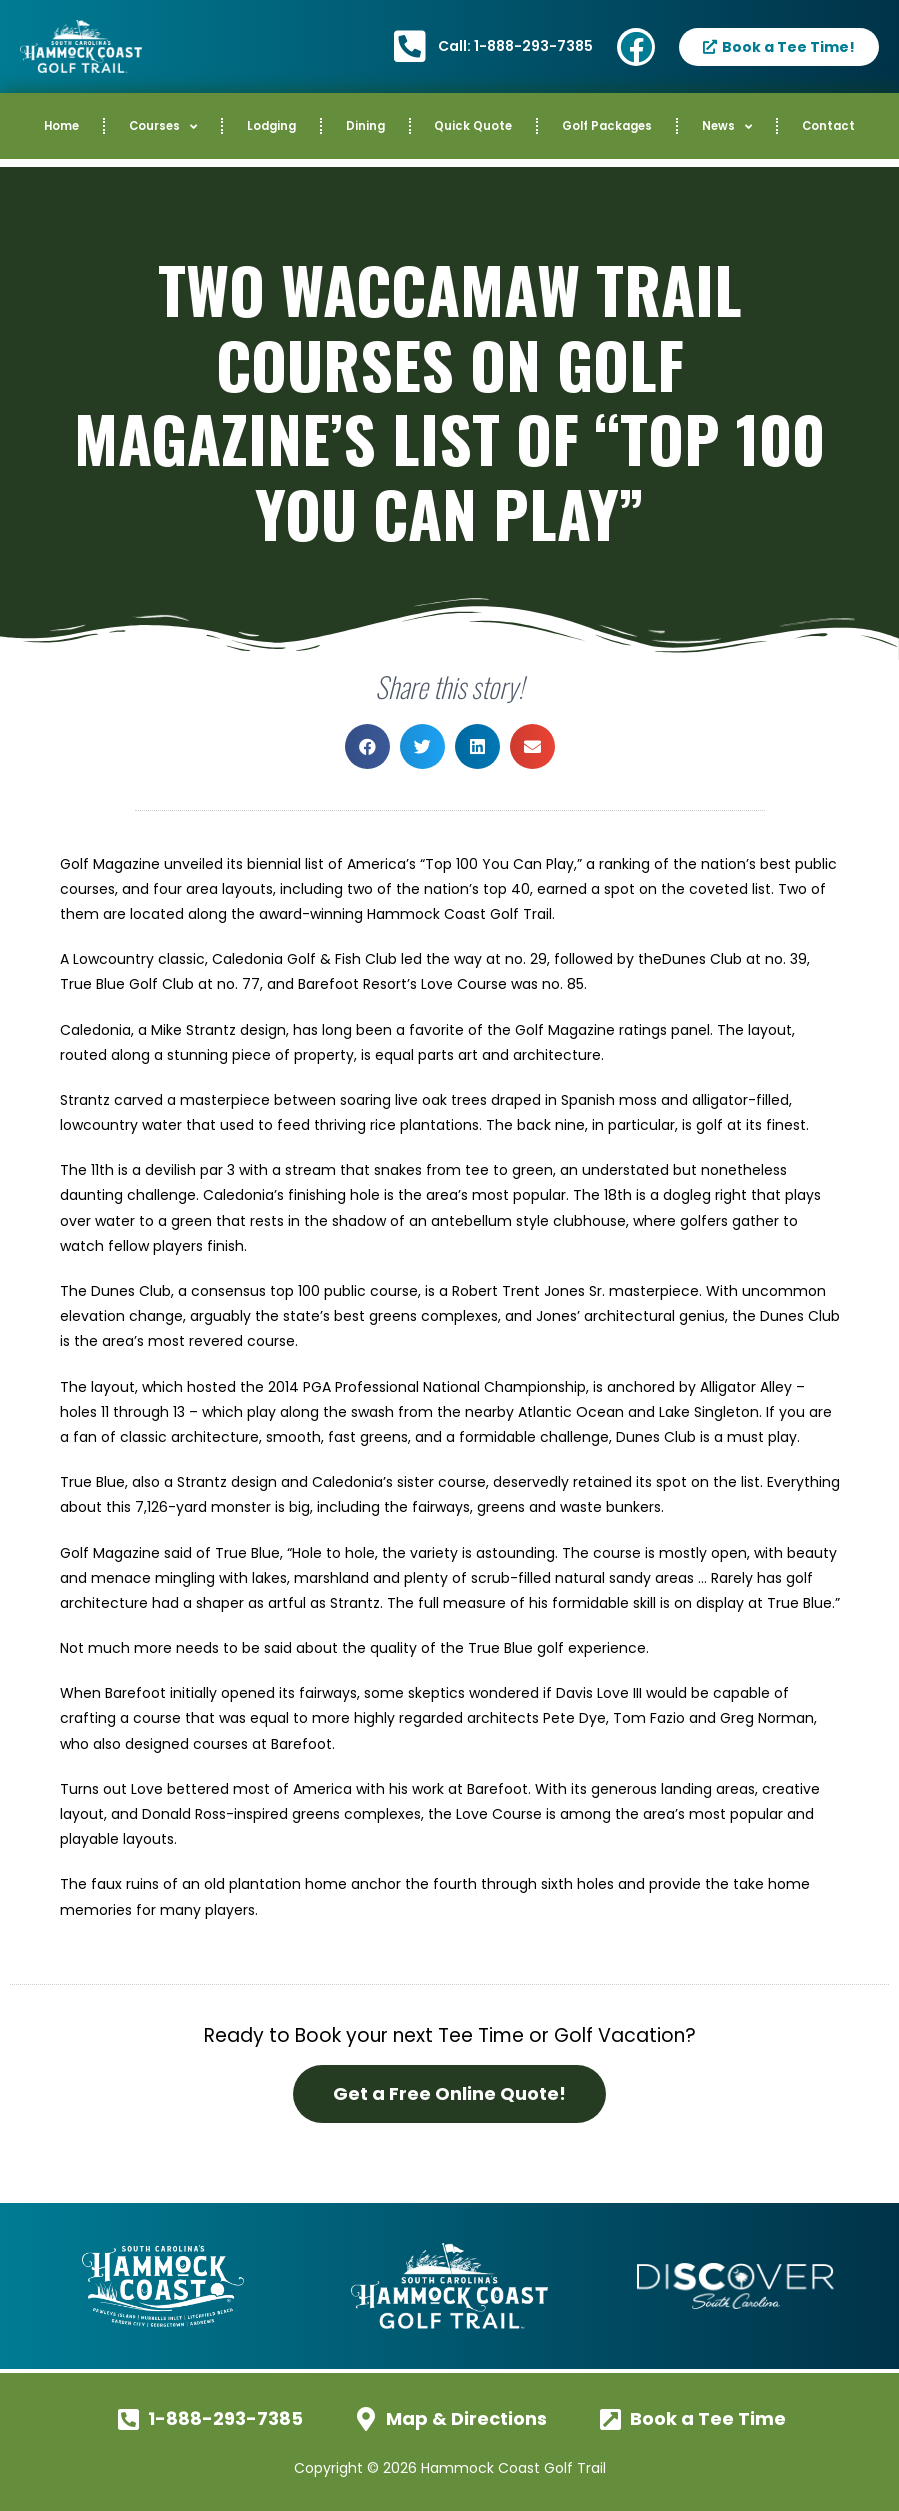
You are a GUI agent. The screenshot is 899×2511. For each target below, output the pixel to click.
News (727, 127)
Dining (365, 126)
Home (61, 126)
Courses (163, 127)
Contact (828, 126)
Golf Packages (607, 126)
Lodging (271, 126)
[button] (367, 746)
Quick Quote (473, 126)
